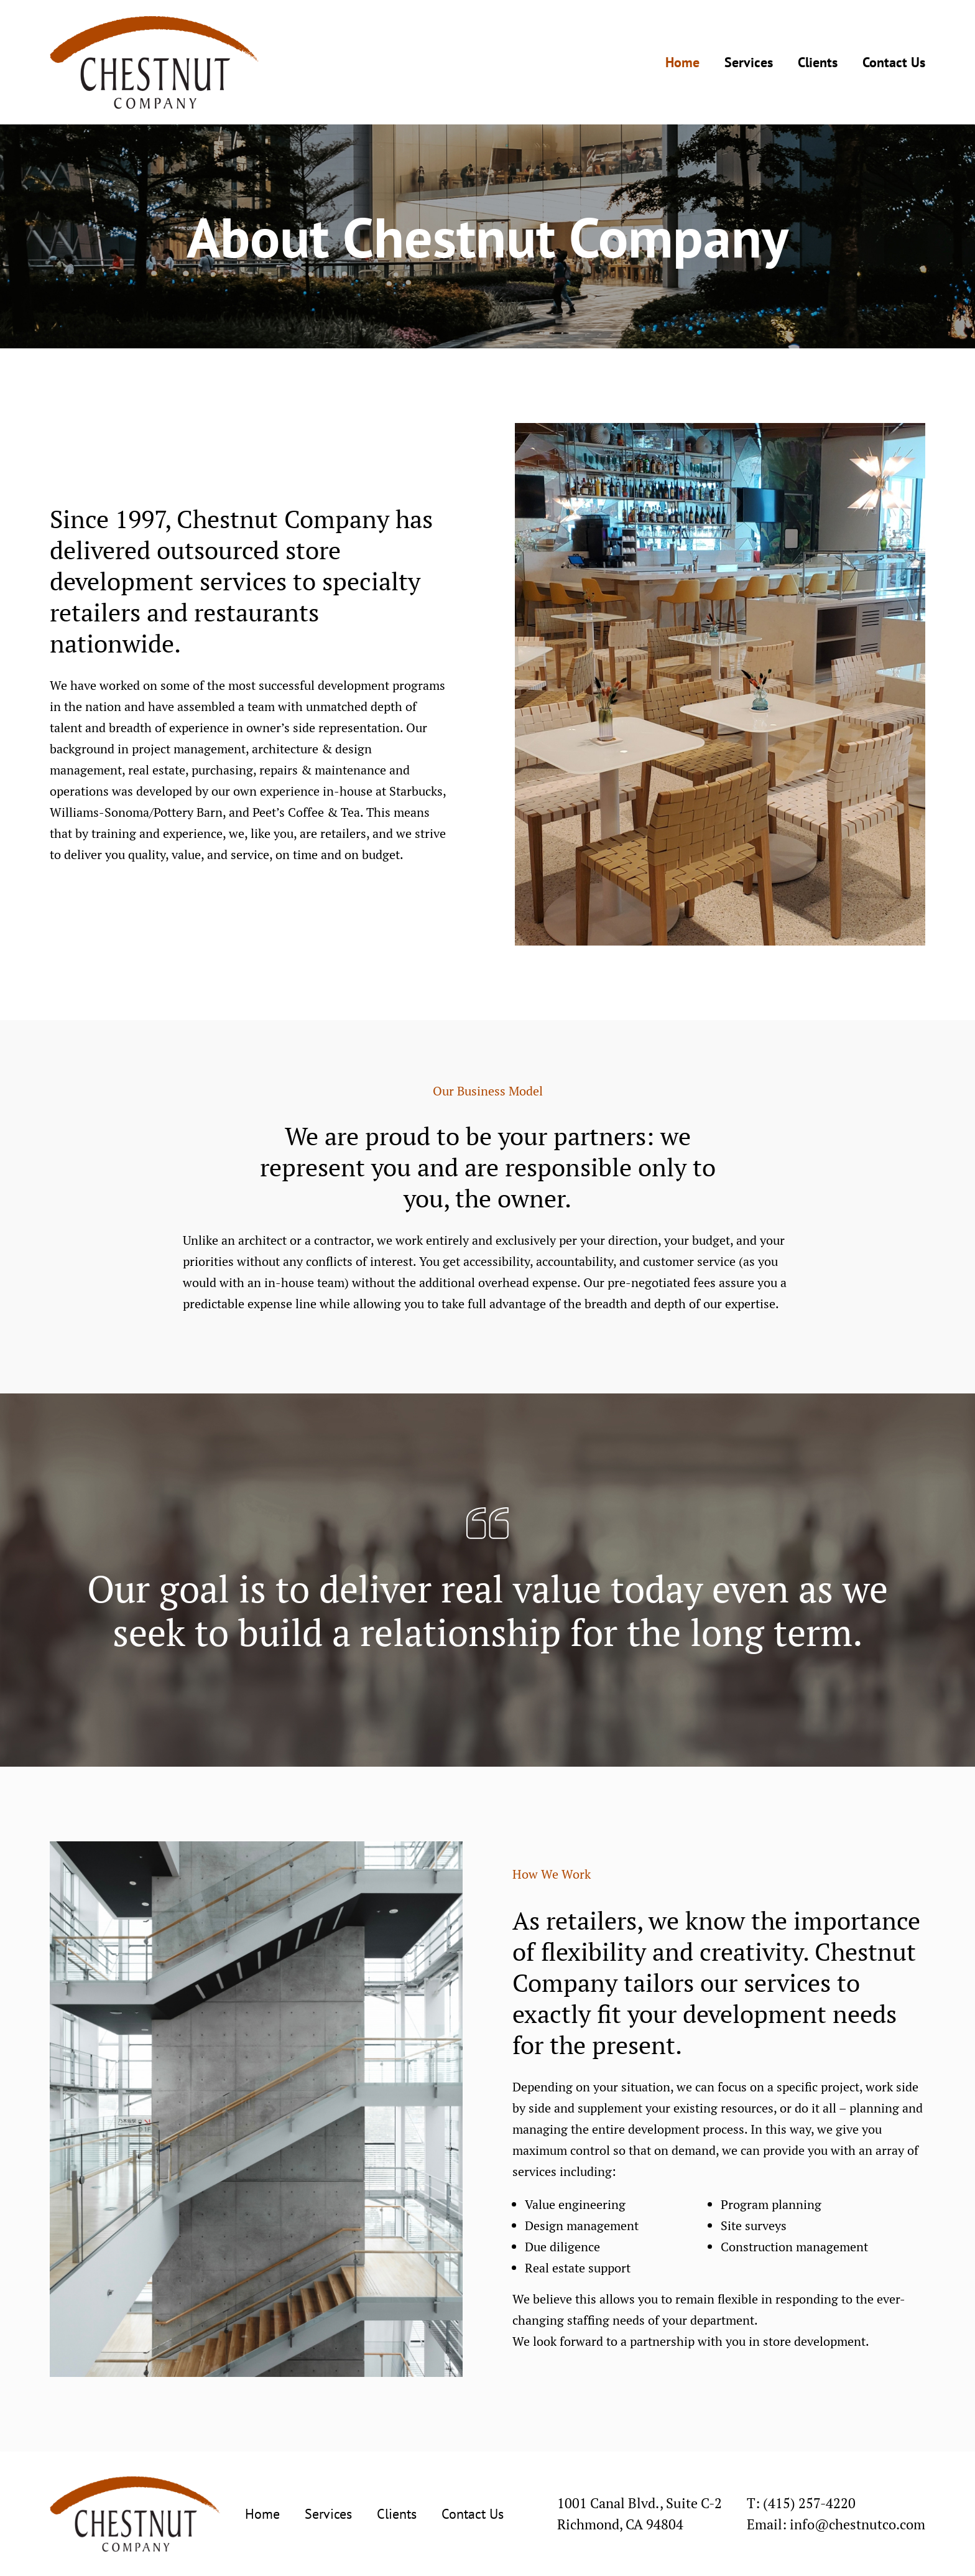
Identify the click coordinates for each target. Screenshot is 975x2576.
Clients (818, 62)
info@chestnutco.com (857, 2524)
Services (748, 62)
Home (682, 62)
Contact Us (893, 62)
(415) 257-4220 (809, 2503)
